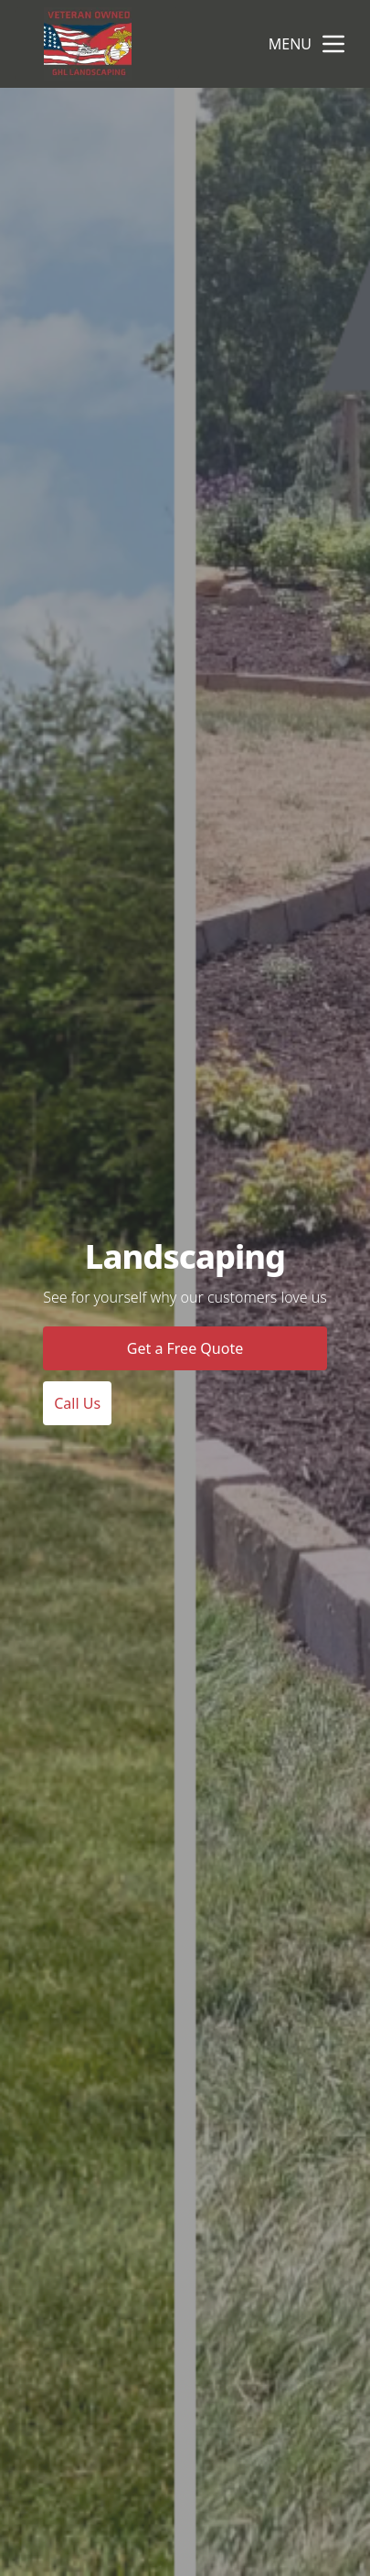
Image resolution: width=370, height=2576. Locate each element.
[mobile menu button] (333, 44)
